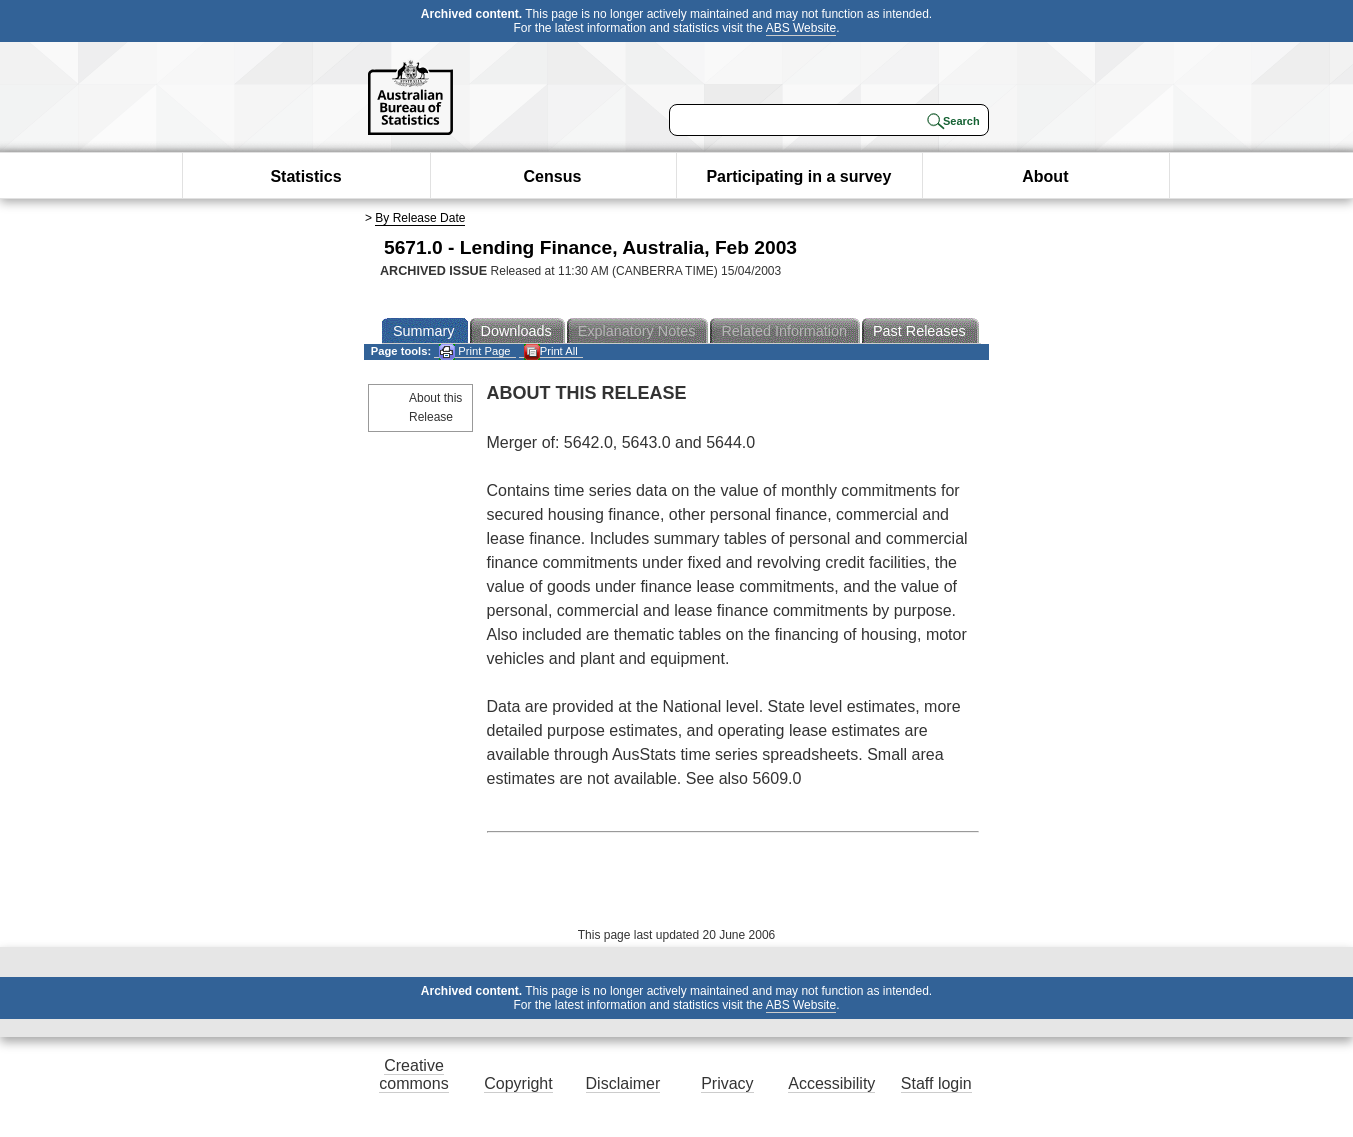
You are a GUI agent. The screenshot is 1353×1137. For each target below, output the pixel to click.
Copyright (518, 1083)
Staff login (936, 1083)
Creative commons (413, 1074)
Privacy (727, 1083)
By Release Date (420, 218)
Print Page (474, 351)
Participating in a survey (798, 176)
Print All (551, 351)
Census (553, 176)
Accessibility (831, 1083)
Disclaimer (623, 1083)
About (1045, 176)
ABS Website (801, 28)
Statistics (305, 176)
